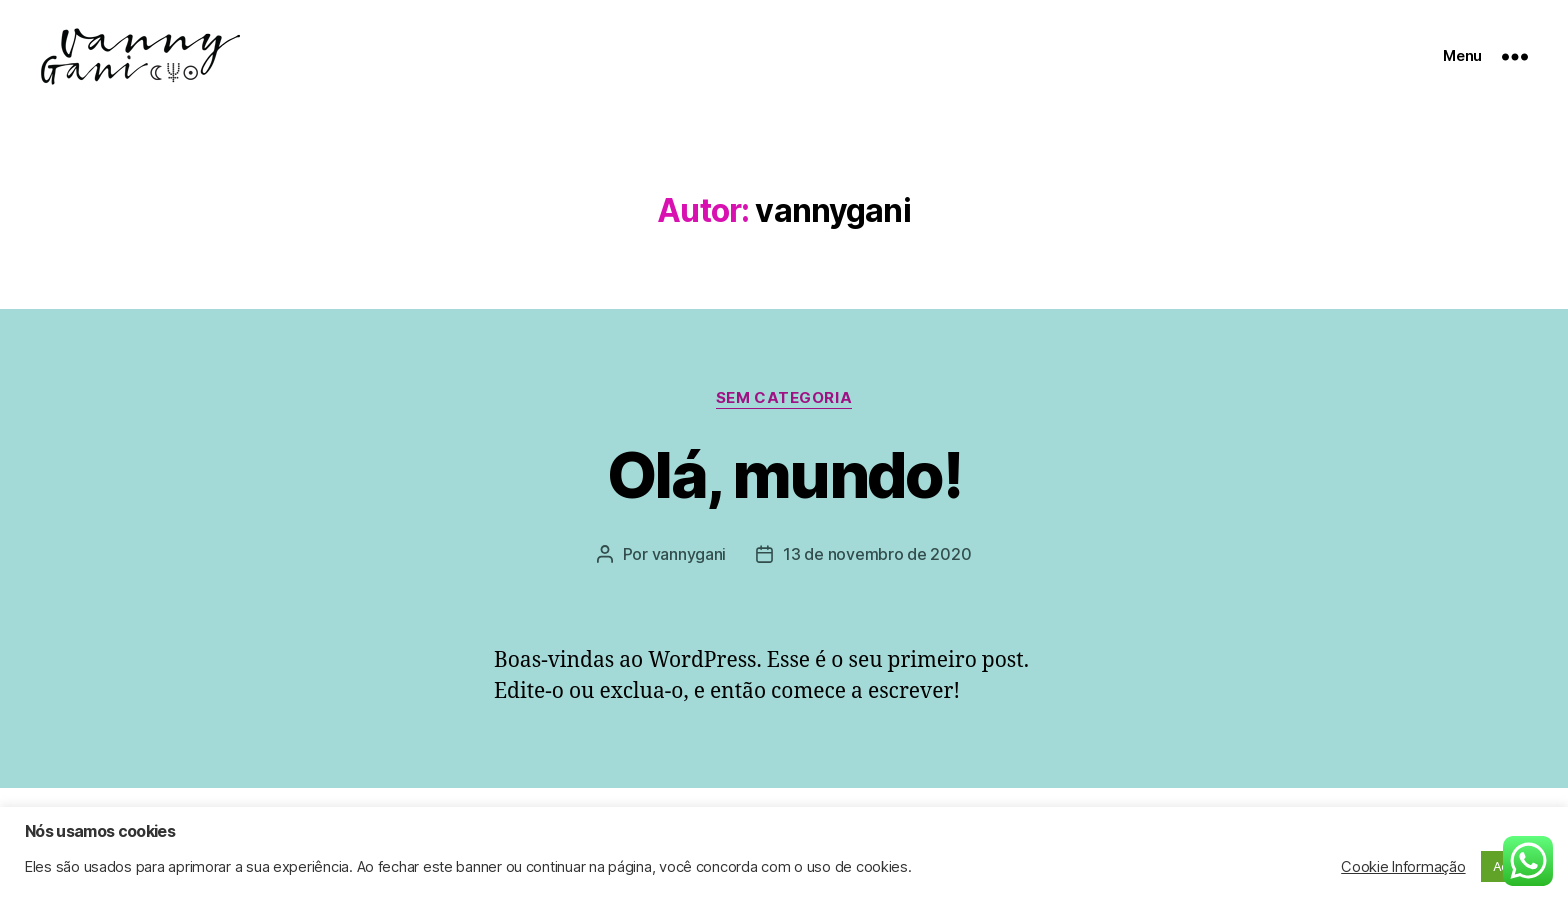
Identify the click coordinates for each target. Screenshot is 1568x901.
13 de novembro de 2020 (877, 554)
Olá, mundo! (784, 474)
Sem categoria (784, 398)
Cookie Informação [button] (1403, 867)
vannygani (689, 554)
